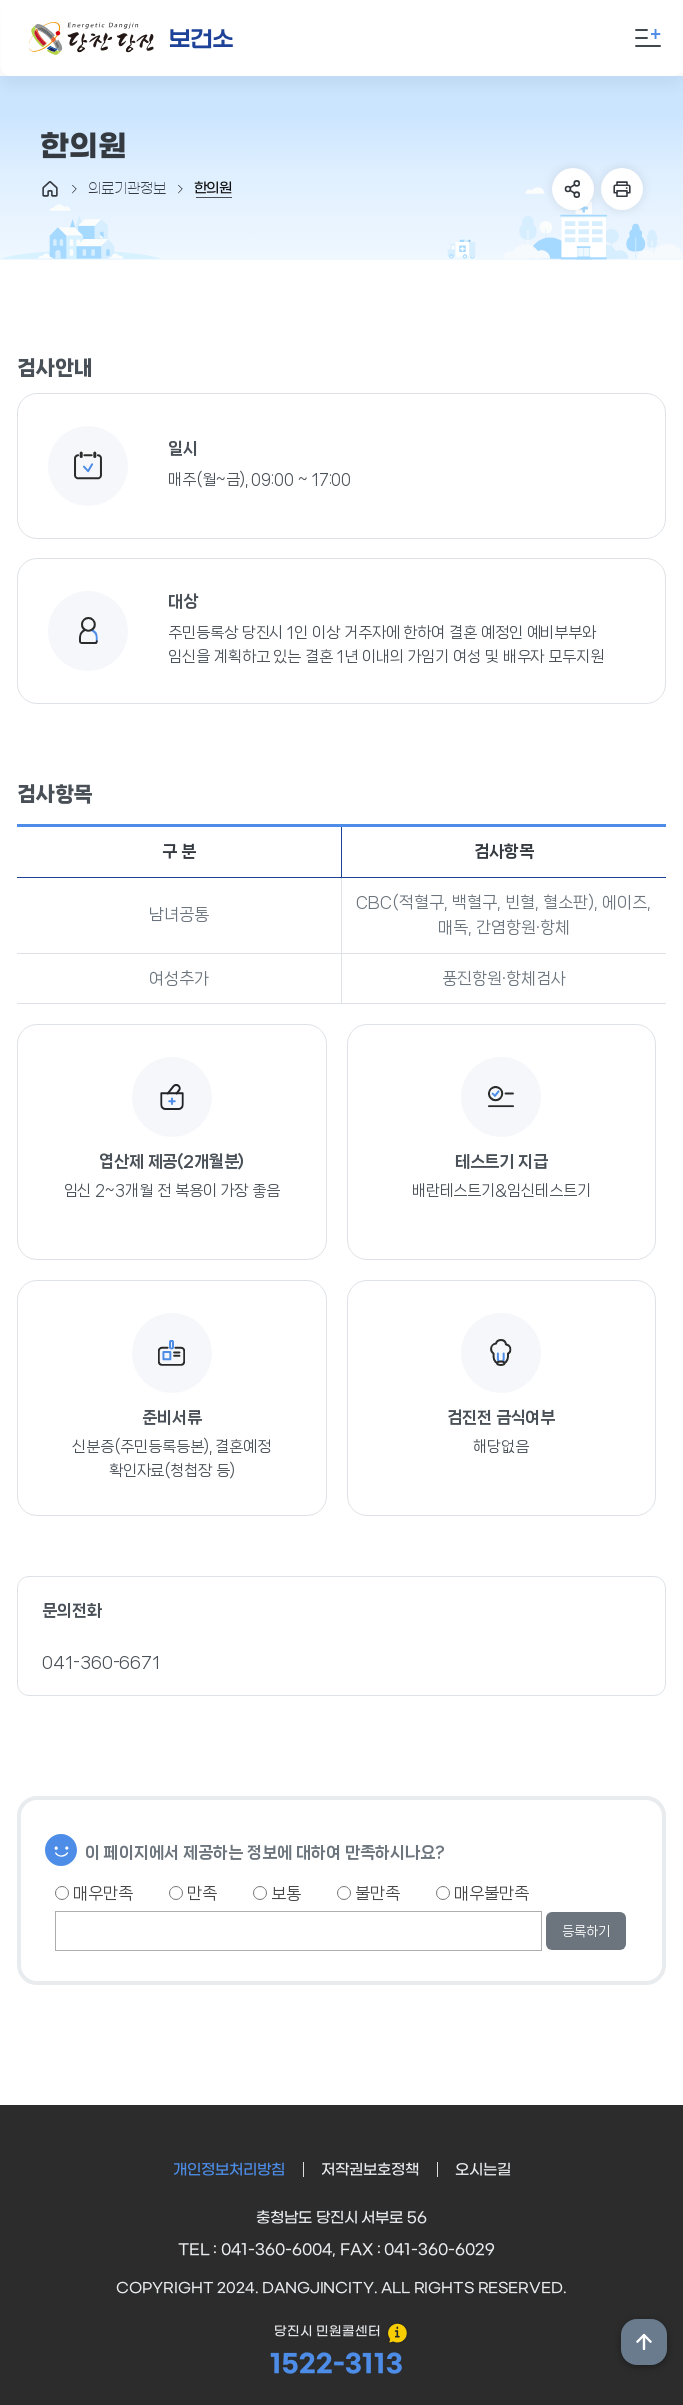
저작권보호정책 (370, 2170)
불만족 (368, 1893)
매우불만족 (482, 1893)
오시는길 (483, 2170)
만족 (193, 1893)
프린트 (622, 189)
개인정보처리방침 (229, 2170)
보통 (277, 1893)
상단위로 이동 (644, 2342)
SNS (573, 189)
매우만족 (94, 1893)
